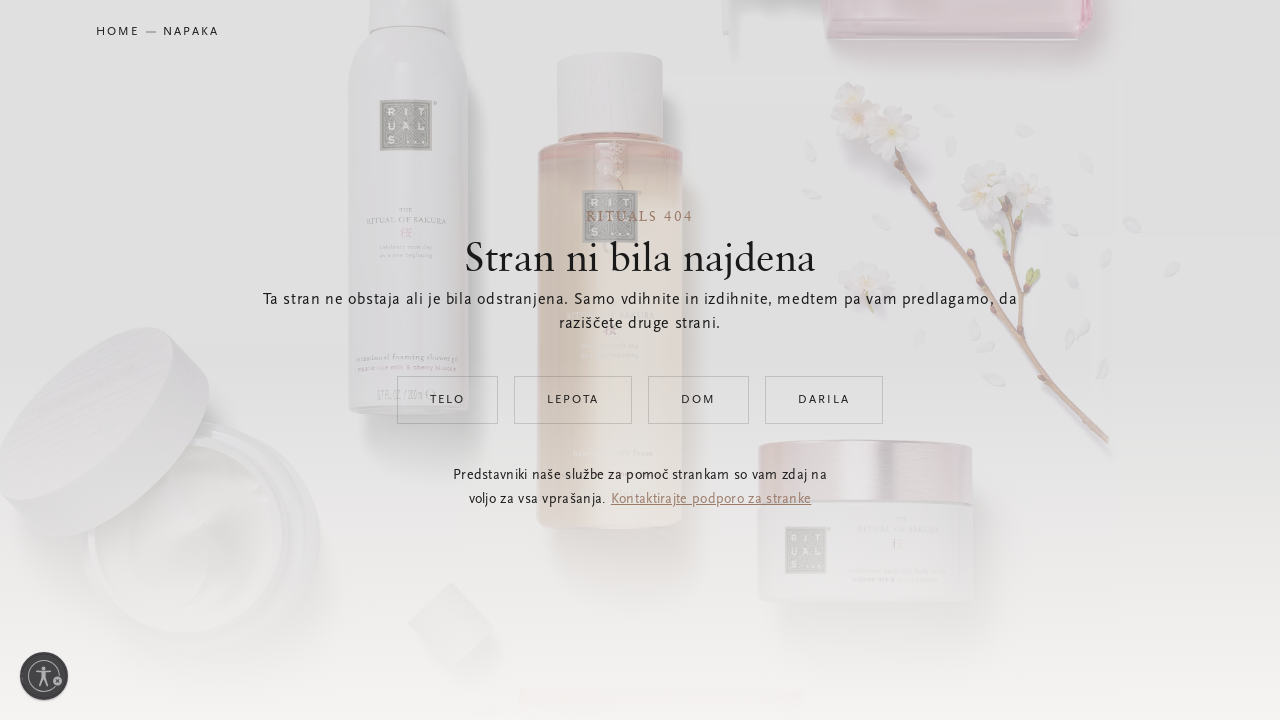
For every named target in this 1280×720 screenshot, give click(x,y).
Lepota (573, 400)
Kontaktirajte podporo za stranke (711, 500)
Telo (447, 400)
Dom (698, 400)
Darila (824, 400)
